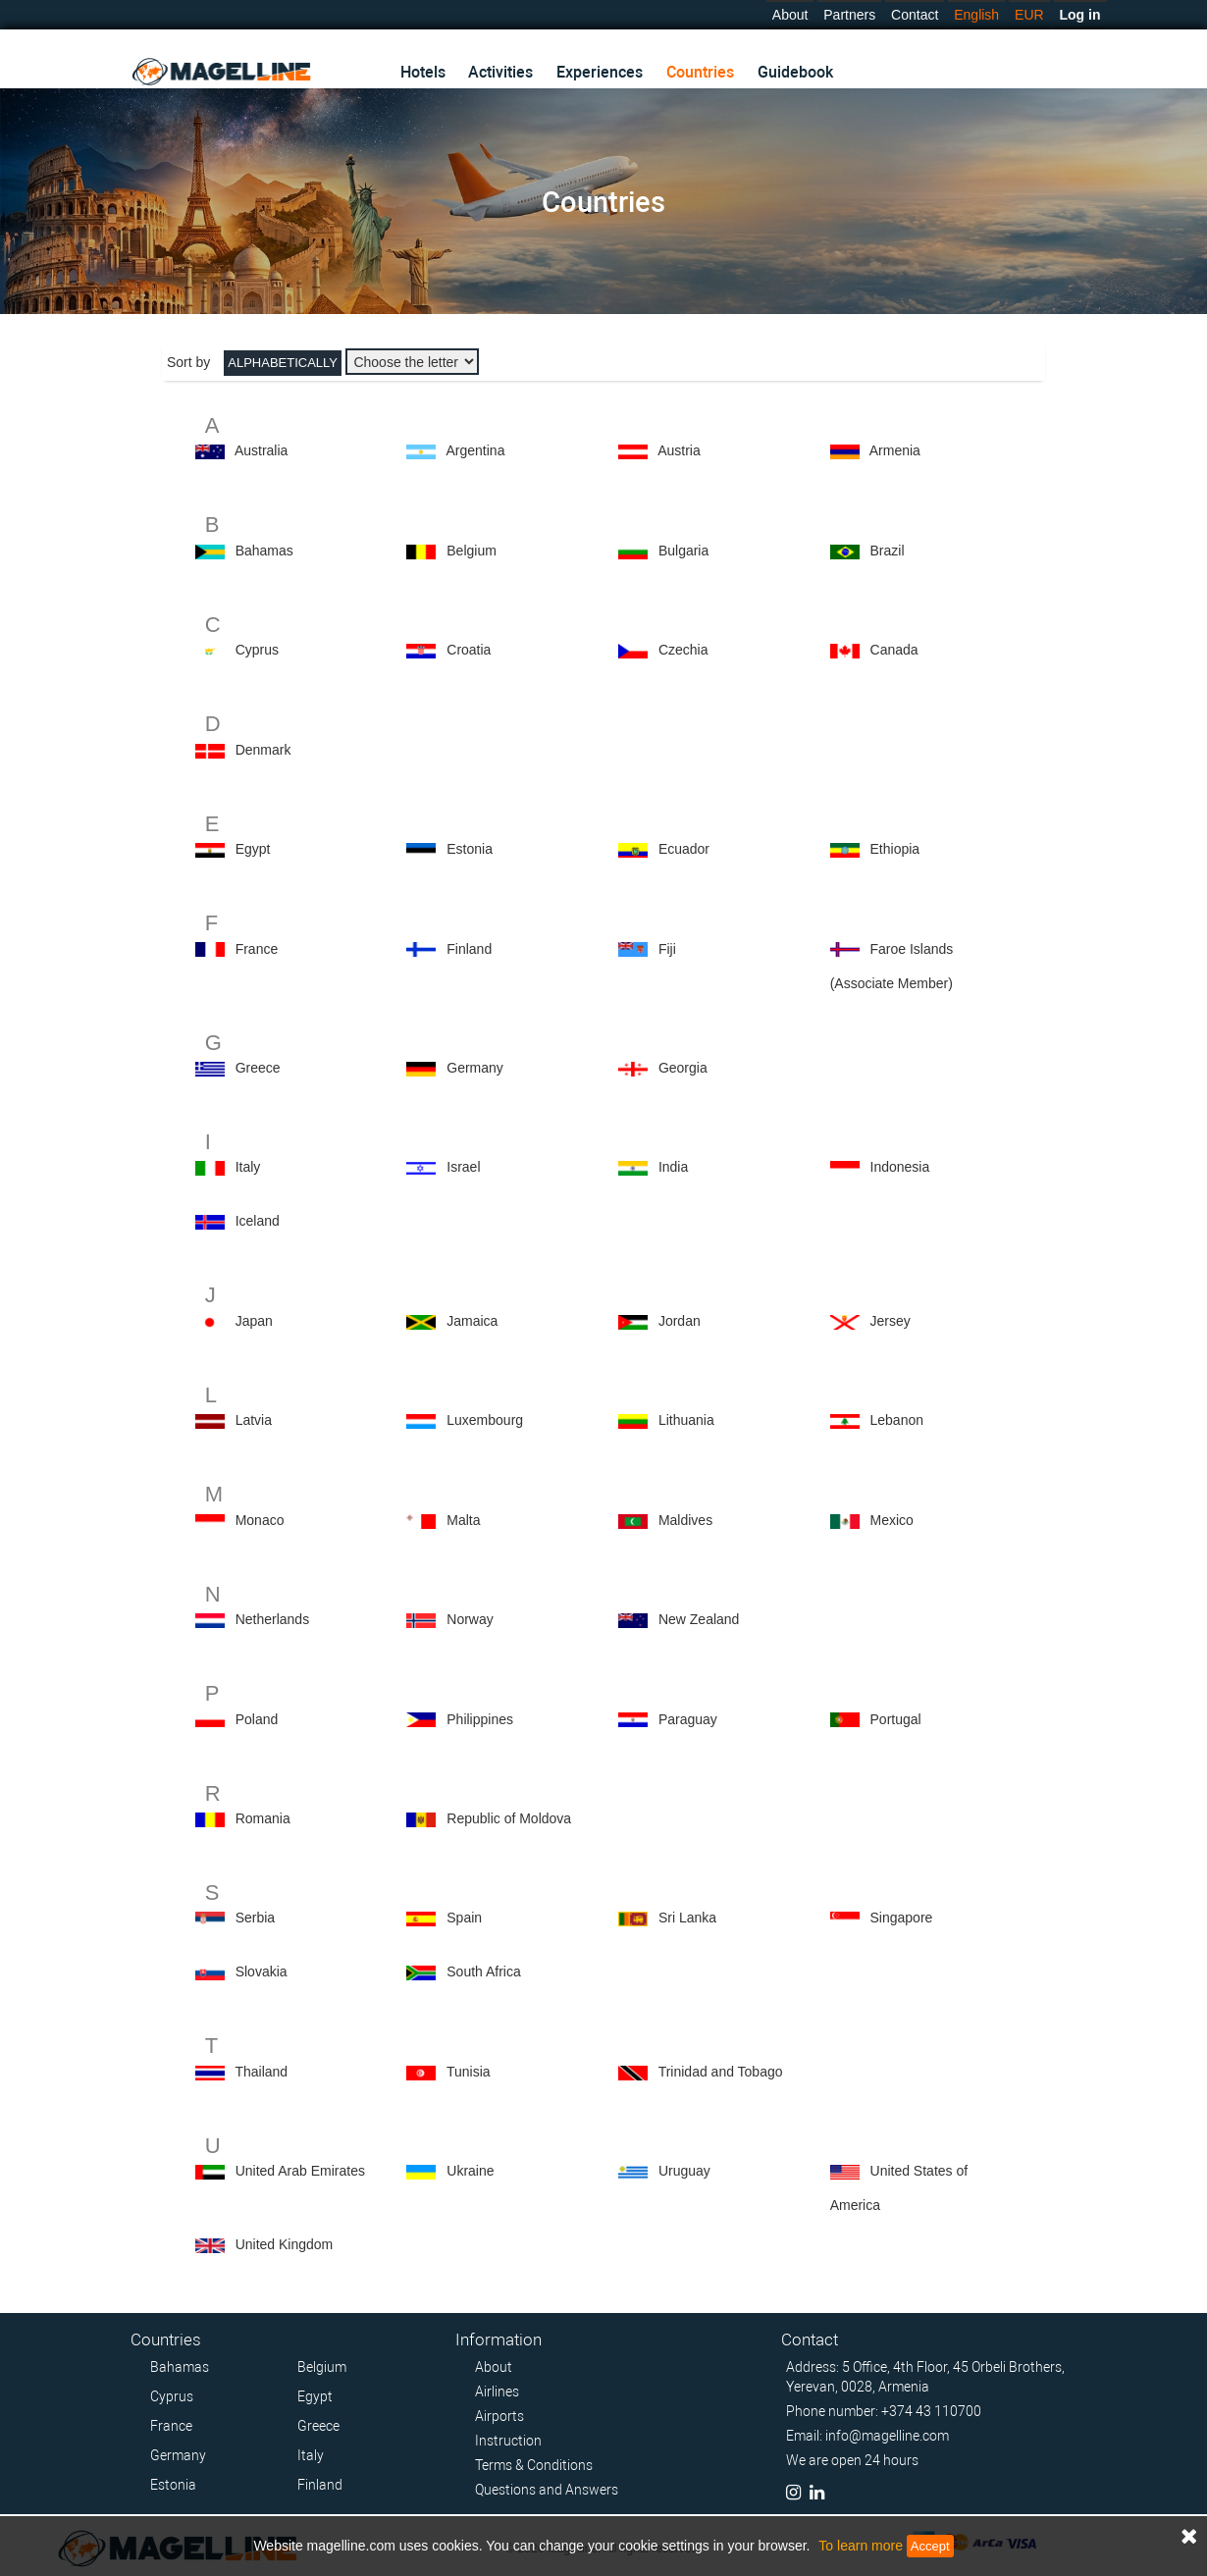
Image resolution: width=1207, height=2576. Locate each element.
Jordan (679, 1321)
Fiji (667, 949)
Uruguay (684, 2171)
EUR (1029, 15)
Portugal (895, 1719)
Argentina (475, 450)
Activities (500, 72)
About (790, 15)
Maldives (685, 1520)
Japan (254, 1321)
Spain (464, 1917)
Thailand (261, 2071)
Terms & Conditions (534, 2465)
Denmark (263, 750)
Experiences (599, 72)
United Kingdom (285, 2244)
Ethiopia (895, 849)
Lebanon (897, 1420)
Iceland (258, 1221)
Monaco (260, 1520)
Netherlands (273, 1619)
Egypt (253, 849)
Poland (257, 1719)
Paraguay (687, 1719)
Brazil (887, 550)
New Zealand (699, 1619)
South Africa (483, 1971)
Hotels (423, 72)
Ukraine (470, 2171)
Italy (248, 1167)
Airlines (497, 2391)
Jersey (890, 1321)
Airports (499, 2416)
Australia (261, 450)
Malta (463, 1520)
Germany (474, 1068)
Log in (1080, 15)
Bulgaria (683, 550)
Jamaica (472, 1321)
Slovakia (262, 1971)
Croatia (468, 649)
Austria (679, 450)
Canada (894, 649)
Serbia (255, 1917)
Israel (463, 1167)
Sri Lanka (687, 1917)
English (976, 15)
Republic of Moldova (508, 1818)
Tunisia (468, 2071)
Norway (469, 1619)
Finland (469, 949)
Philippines (479, 1719)
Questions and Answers (546, 2489)
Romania (263, 1818)
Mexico (892, 1520)
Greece (258, 1068)
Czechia (683, 649)
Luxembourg (484, 1420)
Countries (700, 72)
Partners (849, 15)
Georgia (683, 1068)
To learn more (860, 2545)
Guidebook (795, 72)
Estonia (469, 849)
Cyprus (257, 649)
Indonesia (900, 1167)
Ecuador (683, 849)
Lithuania (686, 1420)
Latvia (254, 1420)
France (257, 949)
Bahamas (264, 550)
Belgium (471, 550)
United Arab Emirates (300, 2171)
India (673, 1167)
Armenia (894, 450)
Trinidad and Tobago (720, 2071)
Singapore (901, 1917)
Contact (914, 15)
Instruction (508, 2440)
